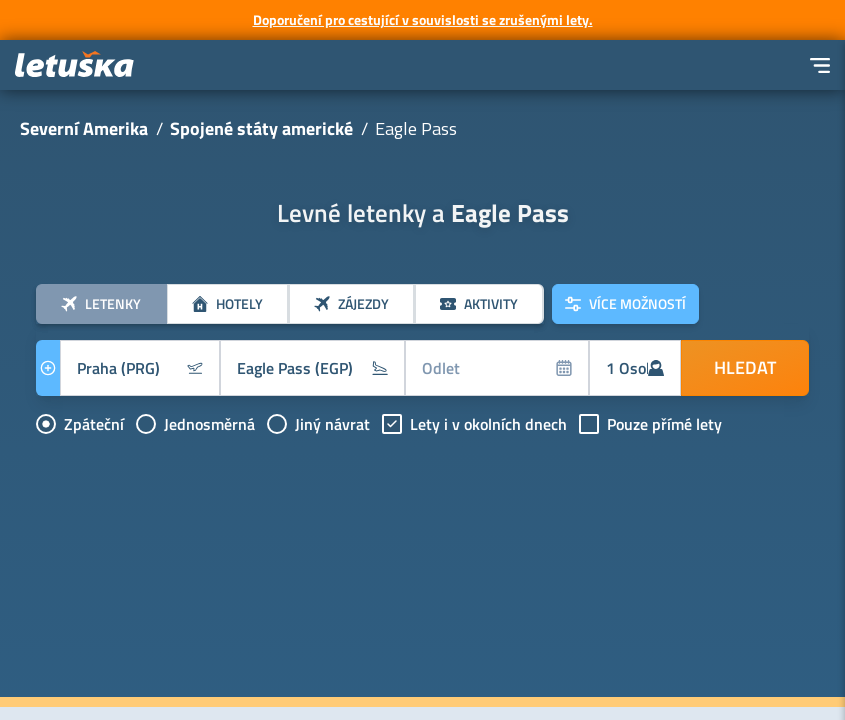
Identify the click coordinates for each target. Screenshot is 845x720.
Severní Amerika (84, 128)
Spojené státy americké (261, 128)
